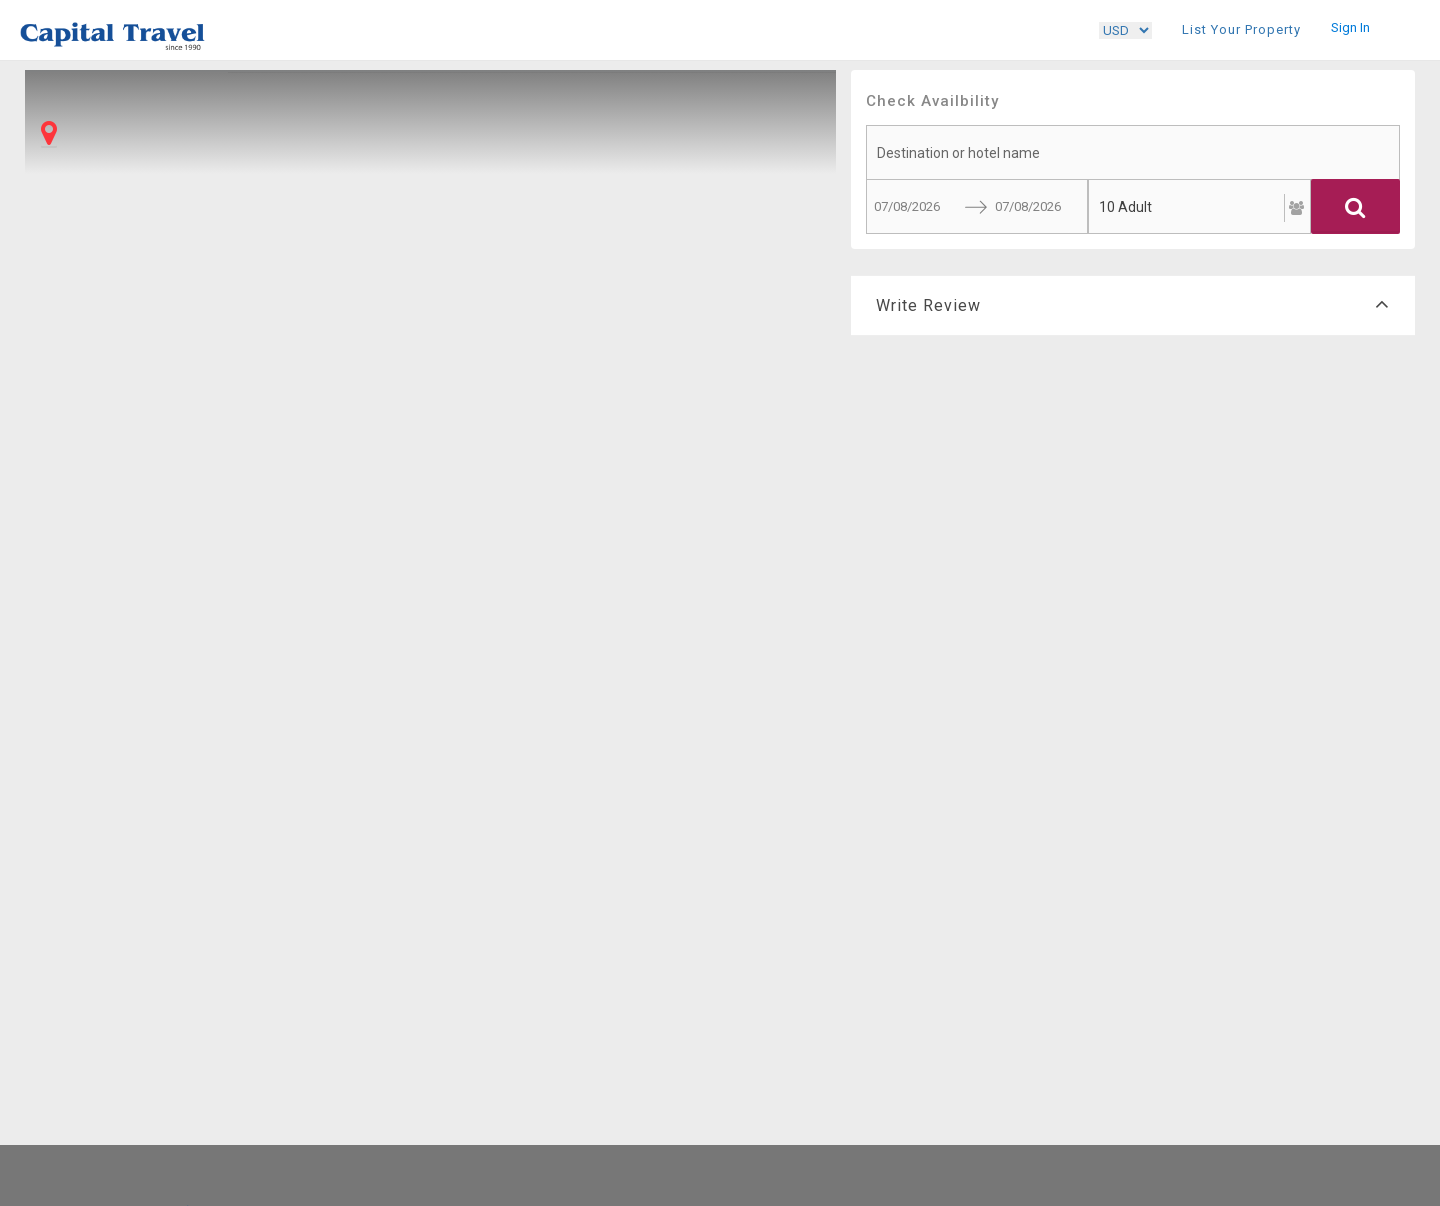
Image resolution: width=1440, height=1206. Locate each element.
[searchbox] (1133, 152)
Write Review (1133, 305)
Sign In (1350, 27)
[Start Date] (908, 206)
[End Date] (1029, 206)
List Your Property (1241, 29)
